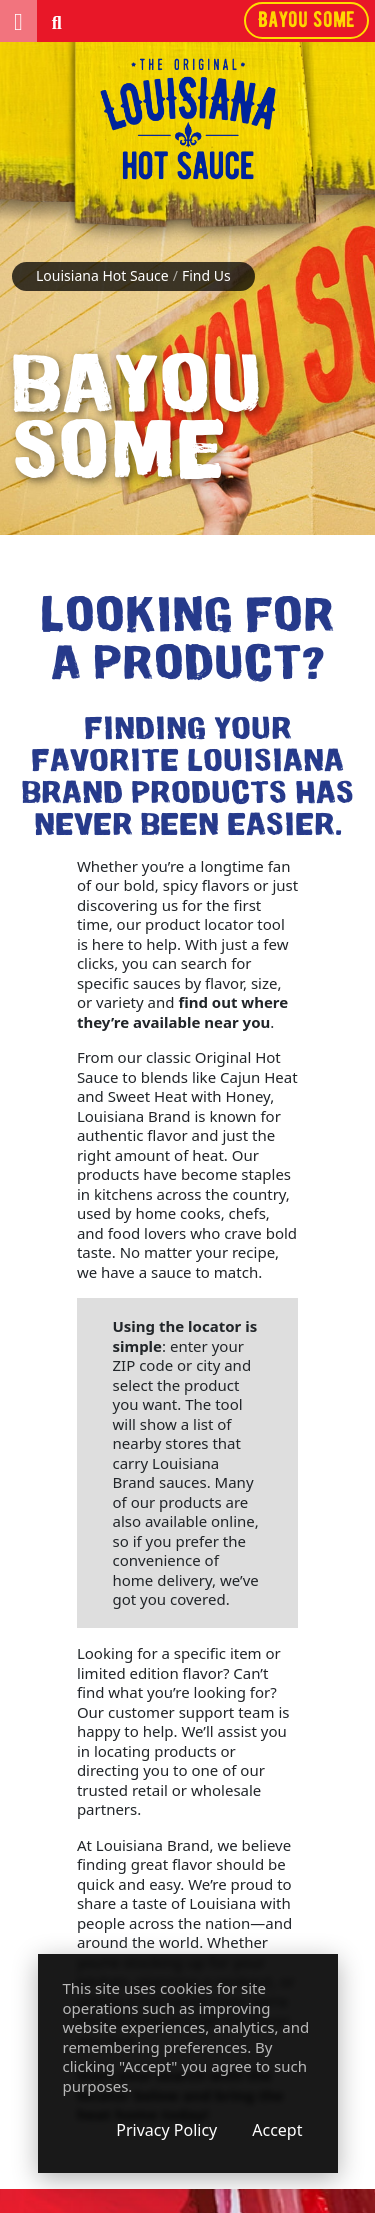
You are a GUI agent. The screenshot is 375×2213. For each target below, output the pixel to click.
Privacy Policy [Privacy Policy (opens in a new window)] (166, 2130)
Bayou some (306, 19)
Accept (277, 2130)
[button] (18, 21)
